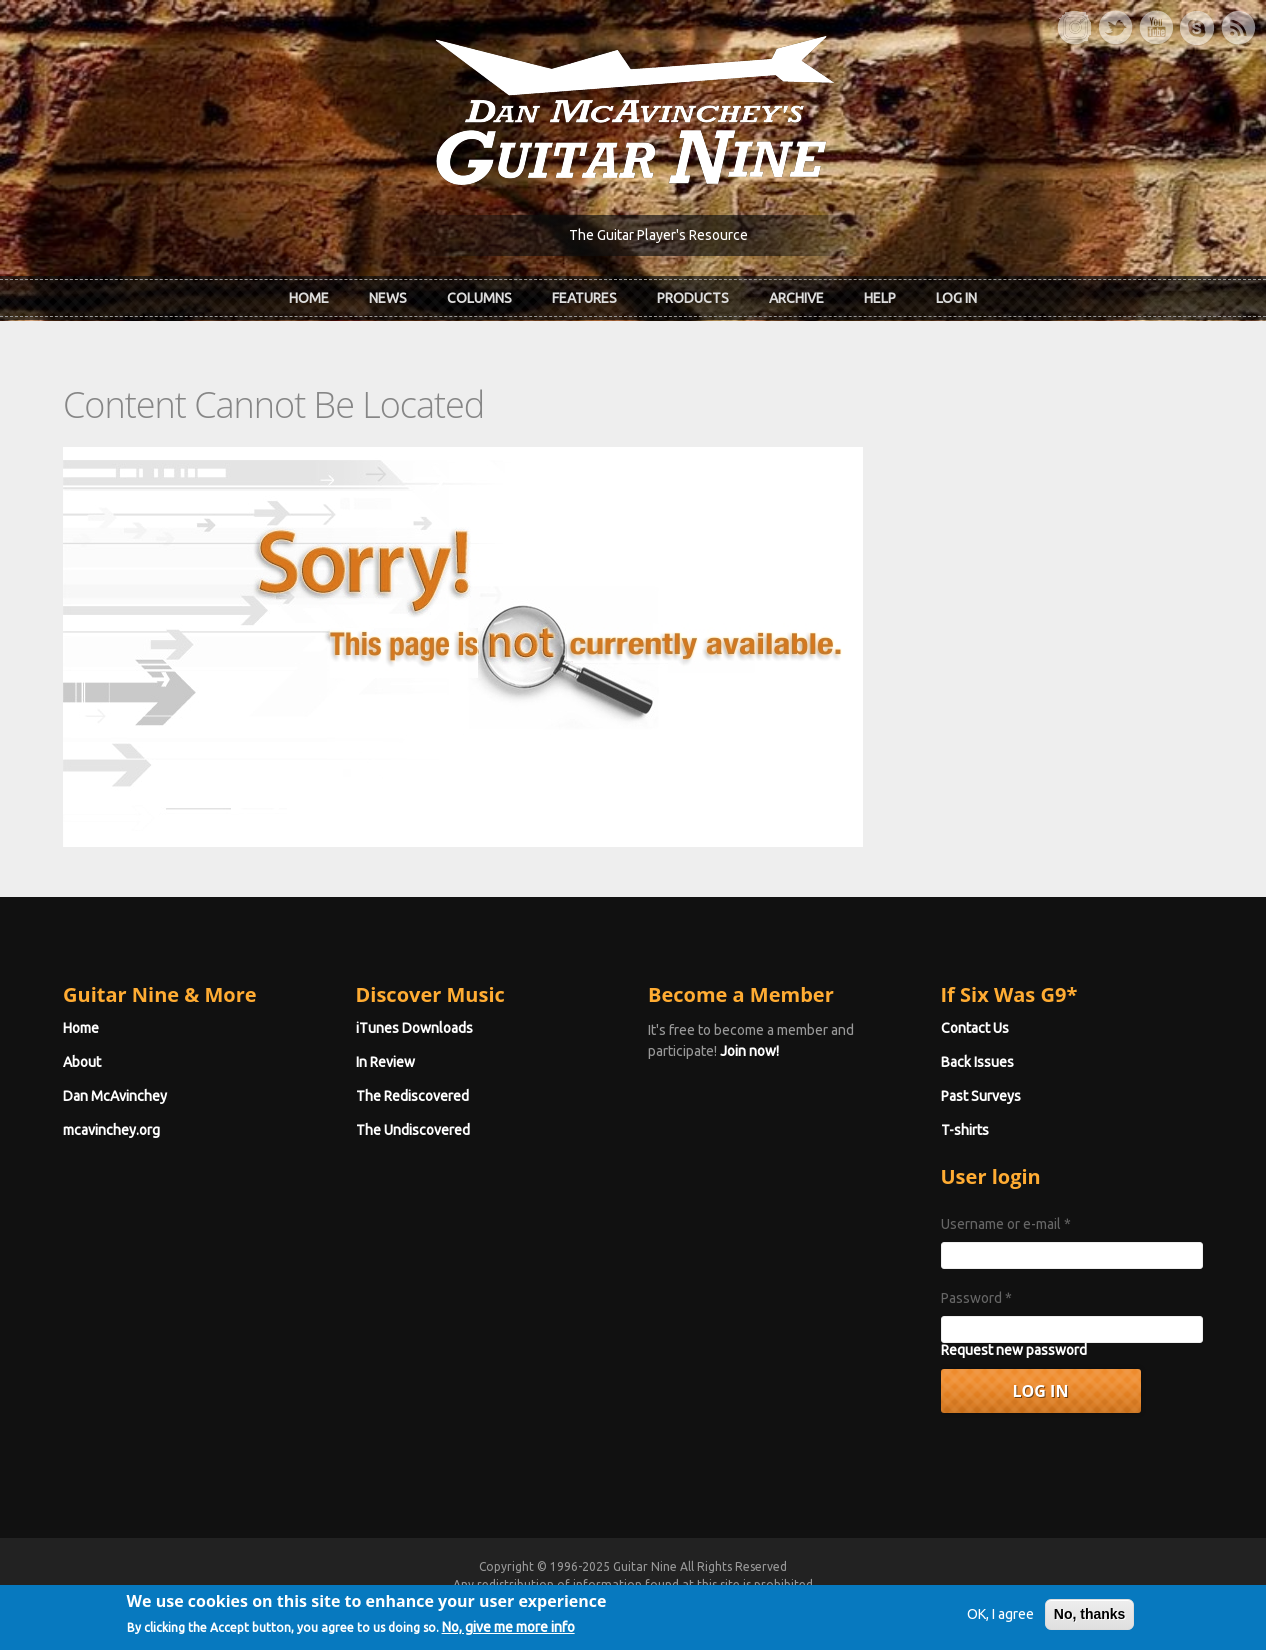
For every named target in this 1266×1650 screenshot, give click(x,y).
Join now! (749, 1051)
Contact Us (975, 1028)
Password (976, 1298)
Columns (479, 298)
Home (309, 298)
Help (880, 298)
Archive (796, 298)
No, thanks (1090, 1632)
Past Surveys (981, 1096)
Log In (956, 298)
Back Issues (977, 1062)
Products (693, 298)
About (82, 1062)
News (388, 298)
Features (584, 298)
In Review (385, 1062)
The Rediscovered (412, 1096)
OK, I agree (1000, 1632)
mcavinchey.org (111, 1130)
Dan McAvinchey (115, 1096)
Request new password (1014, 1350)
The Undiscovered (413, 1130)
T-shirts (965, 1130)
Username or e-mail (1006, 1224)
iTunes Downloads (414, 1028)
